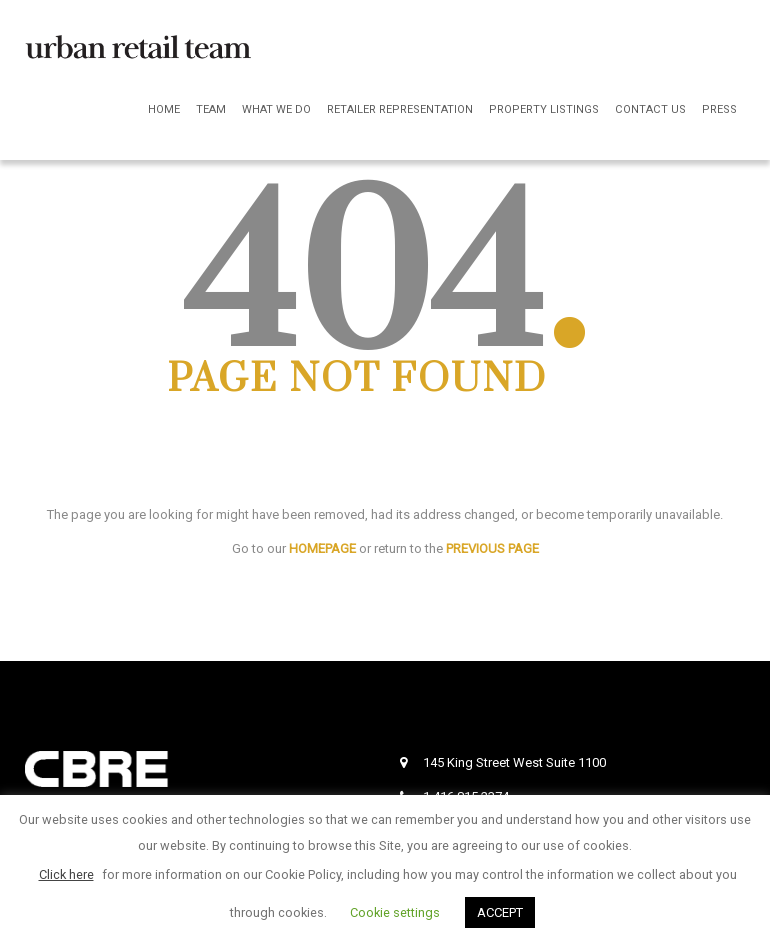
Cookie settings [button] (395, 912)
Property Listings (544, 109)
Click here (66, 874)
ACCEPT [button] (500, 912)
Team (211, 109)
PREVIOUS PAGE (492, 548)
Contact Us (650, 109)
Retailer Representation (400, 109)
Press (719, 109)
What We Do (276, 109)
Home (164, 109)
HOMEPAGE (322, 548)
